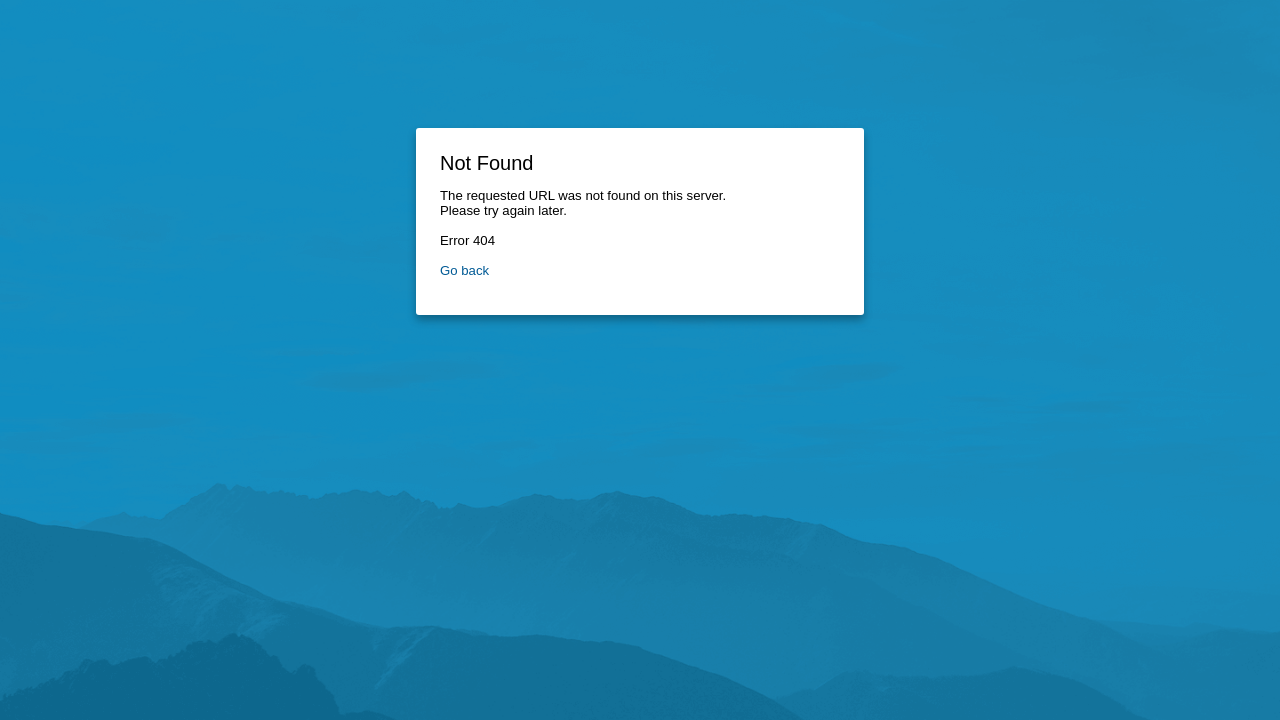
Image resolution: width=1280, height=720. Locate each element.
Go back (464, 270)
